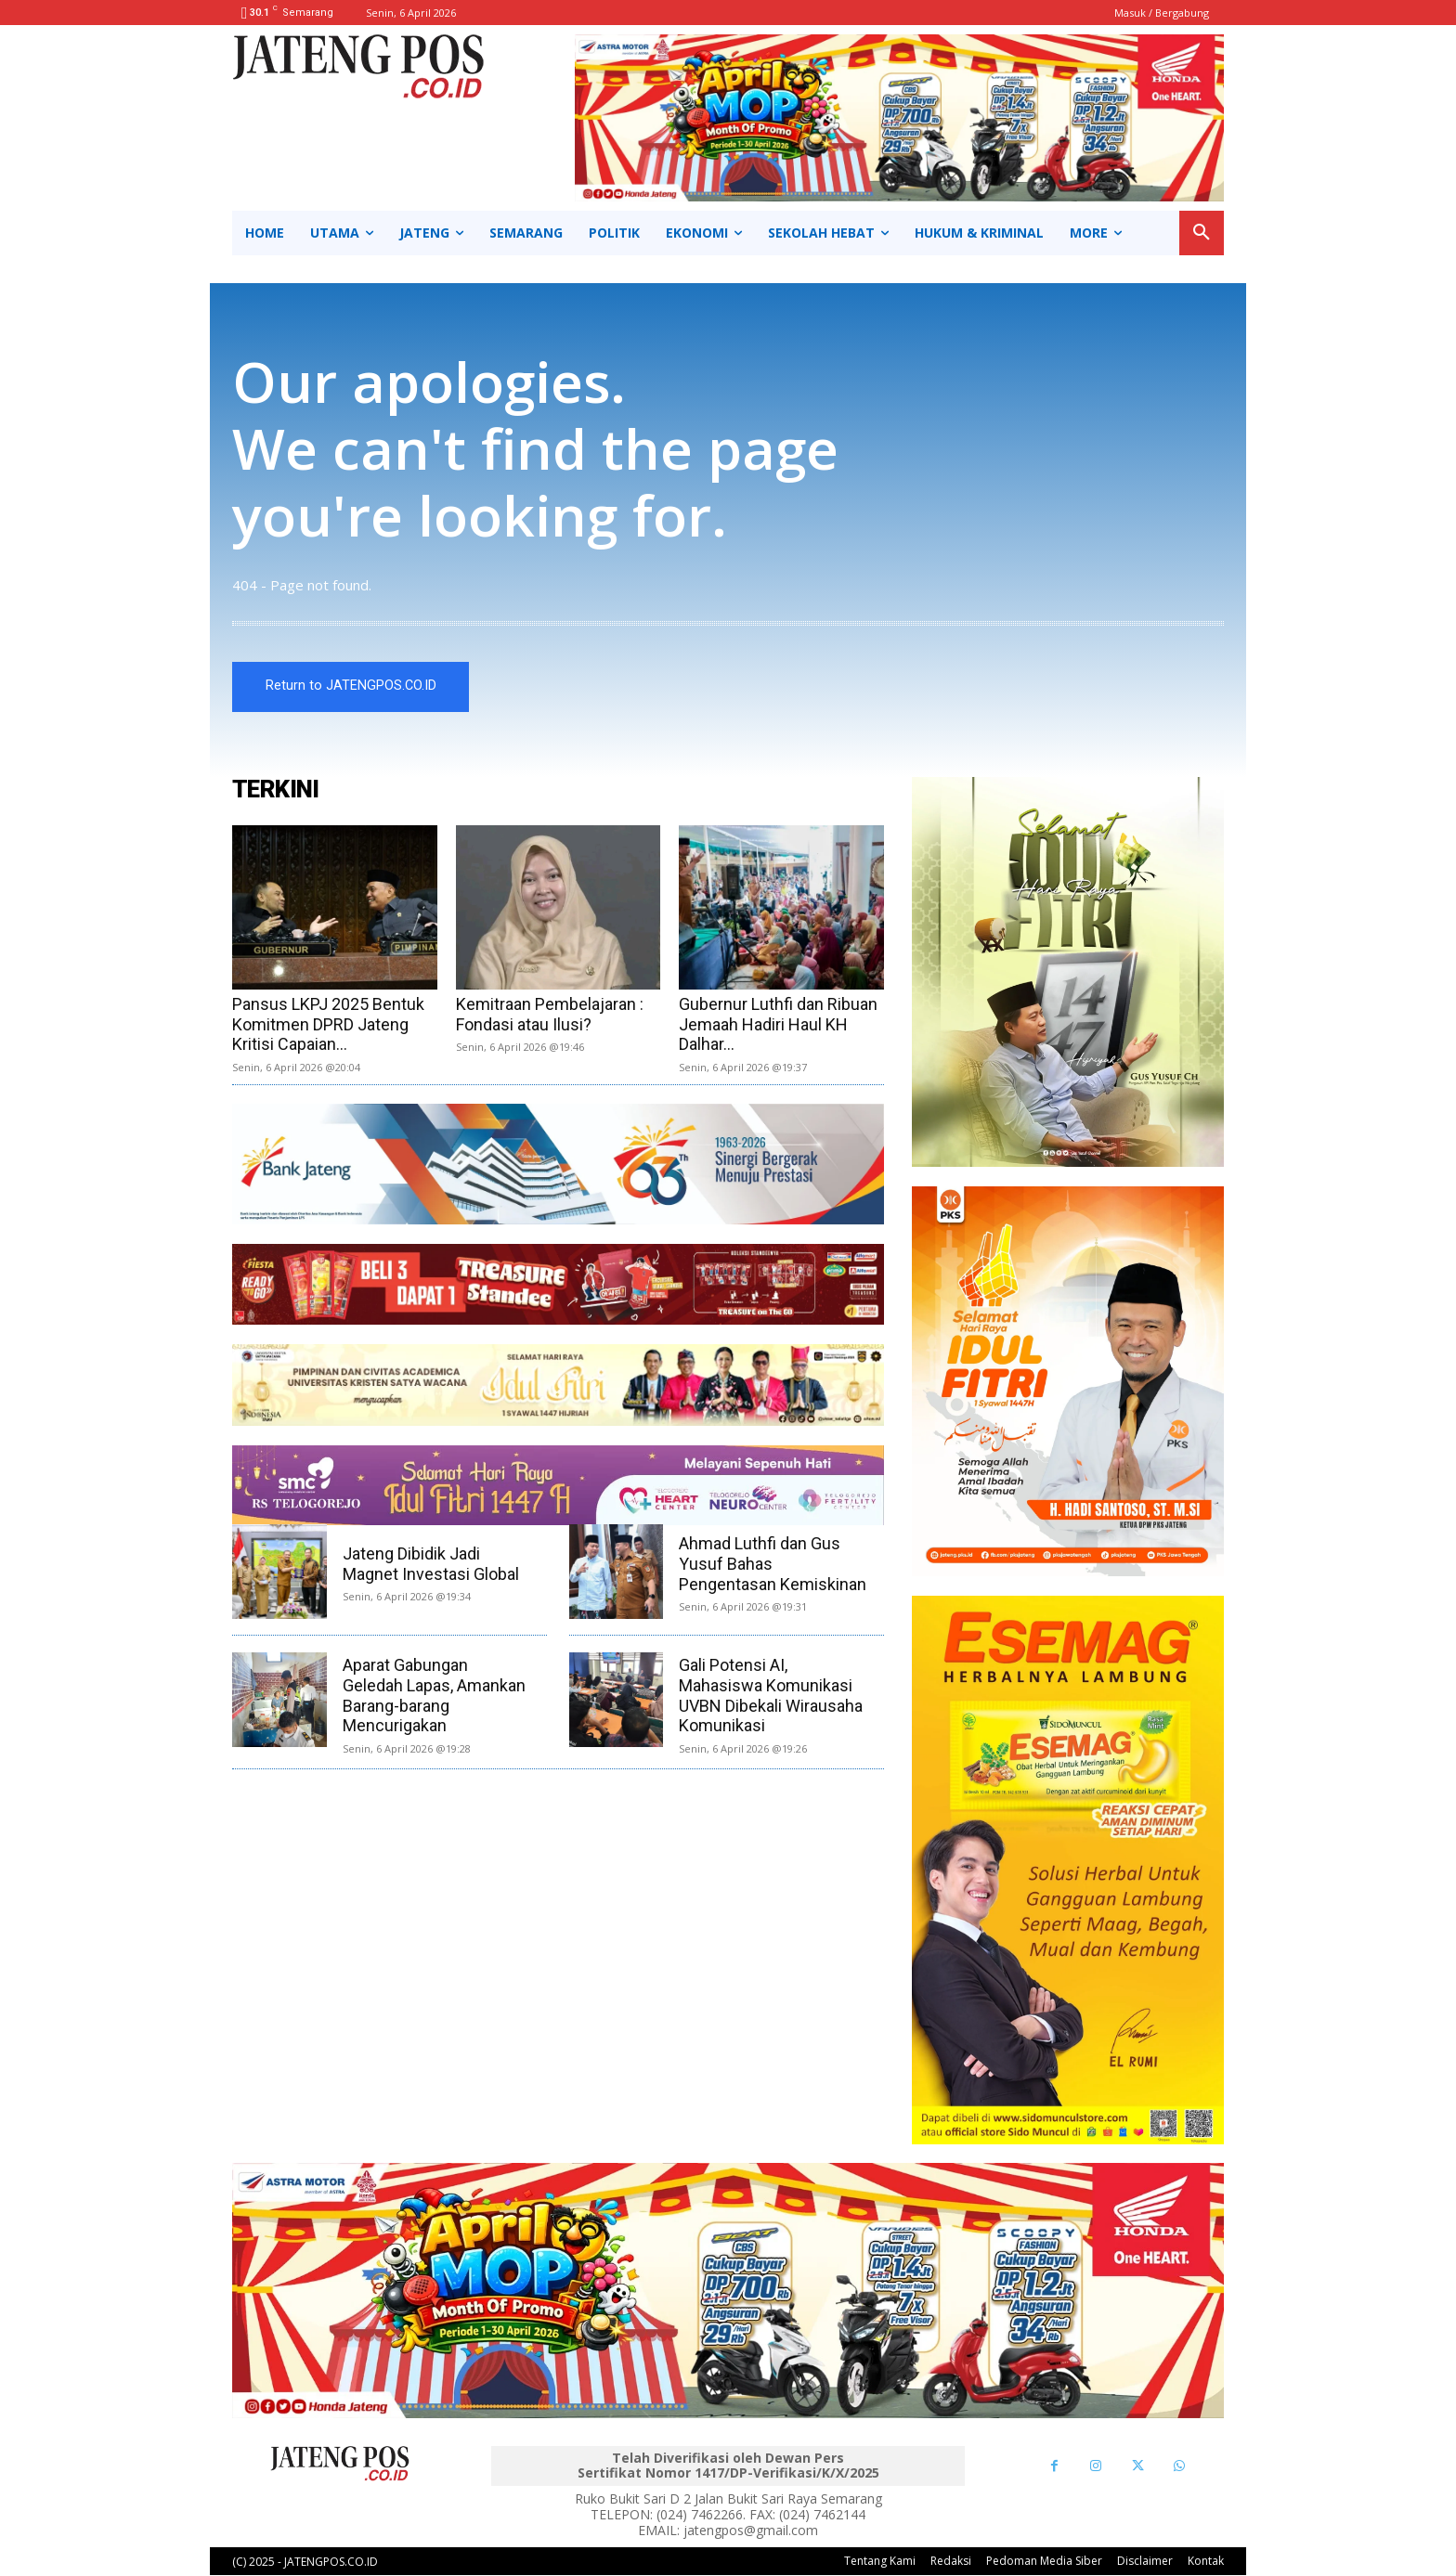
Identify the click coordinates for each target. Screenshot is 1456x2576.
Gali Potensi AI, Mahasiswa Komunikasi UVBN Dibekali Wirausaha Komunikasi (771, 1696)
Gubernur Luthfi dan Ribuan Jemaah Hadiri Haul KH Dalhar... (778, 1024)
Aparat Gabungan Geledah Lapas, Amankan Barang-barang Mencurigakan (434, 1696)
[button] (1201, 233)
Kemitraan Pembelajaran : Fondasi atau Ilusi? (550, 1014)
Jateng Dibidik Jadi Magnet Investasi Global (431, 1565)
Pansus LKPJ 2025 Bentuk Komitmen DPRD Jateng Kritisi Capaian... (328, 1024)
